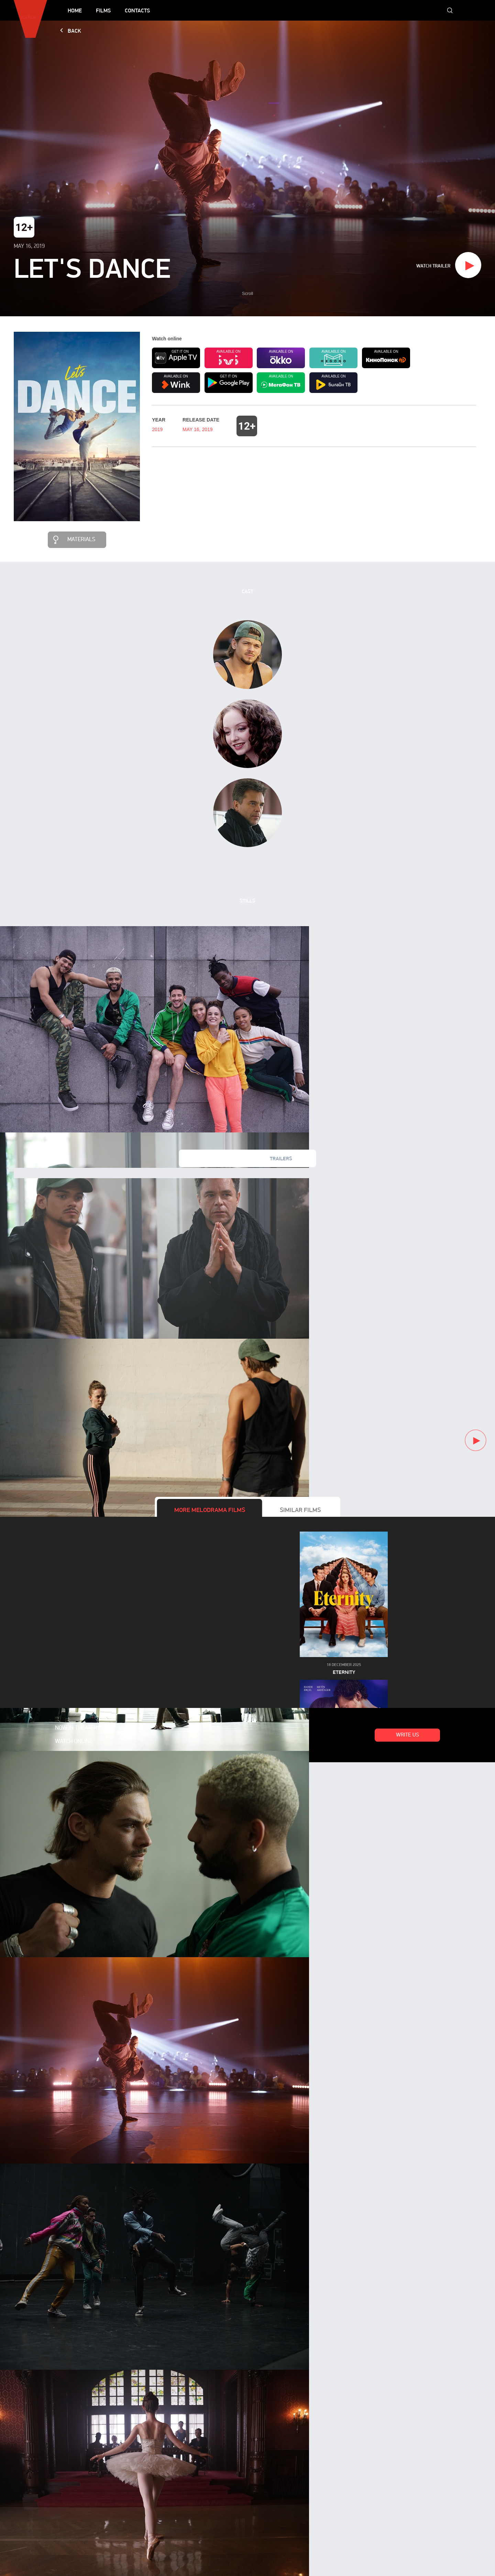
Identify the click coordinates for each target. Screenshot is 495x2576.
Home (75, 10)
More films (209, 1509)
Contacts (137, 10)
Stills (247, 901)
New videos (213, 1158)
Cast (247, 591)
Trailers (281, 1158)
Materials (81, 539)
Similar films (300, 1509)
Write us (407, 1735)
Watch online (73, 1741)
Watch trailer (433, 265)
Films (103, 10)
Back (74, 31)
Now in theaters (77, 1728)
